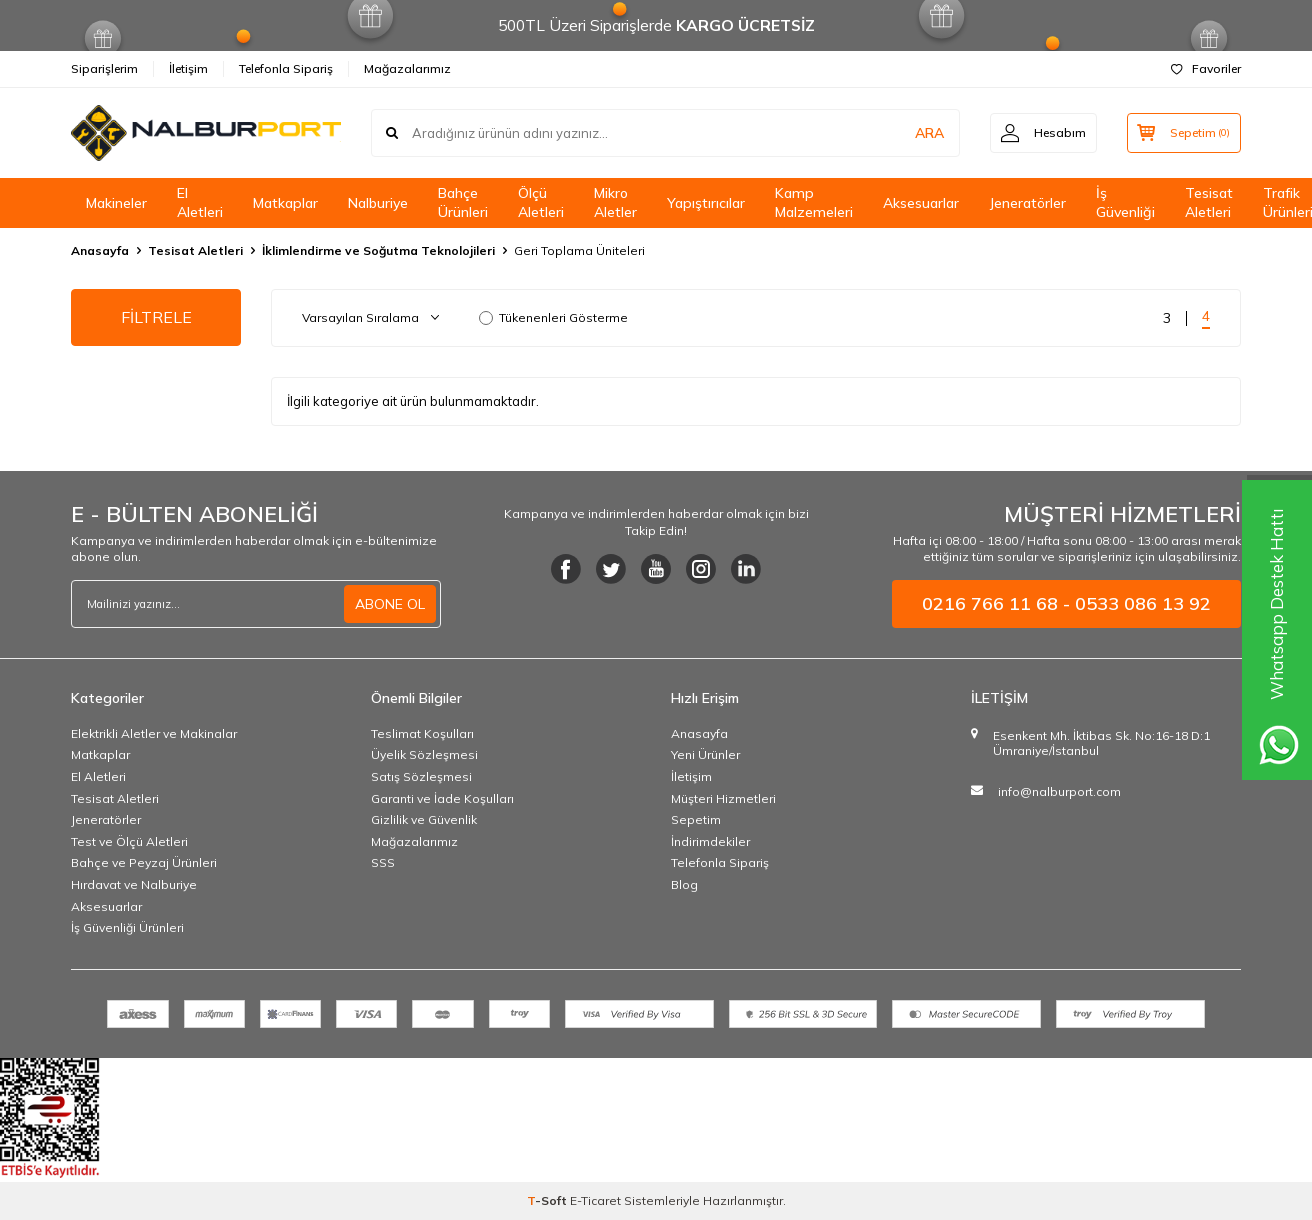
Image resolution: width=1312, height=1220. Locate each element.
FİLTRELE (156, 317)
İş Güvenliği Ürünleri (127, 927)
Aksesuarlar (921, 203)
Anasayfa (100, 250)
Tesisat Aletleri (1209, 202)
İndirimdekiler (710, 841)
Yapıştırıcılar (706, 203)
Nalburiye (378, 203)
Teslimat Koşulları (422, 733)
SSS (383, 862)
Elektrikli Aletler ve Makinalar (154, 733)
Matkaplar (285, 203)
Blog (684, 884)
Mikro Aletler (615, 202)
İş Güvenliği (1125, 202)
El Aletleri (200, 202)
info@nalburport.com (1059, 791)
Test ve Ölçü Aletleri (129, 841)
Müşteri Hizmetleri (723, 798)
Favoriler (1206, 68)
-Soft (548, 1200)
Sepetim (696, 819)
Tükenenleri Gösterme (553, 317)
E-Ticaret (595, 1200)
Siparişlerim (104, 68)
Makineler (116, 203)
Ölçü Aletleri (541, 202)
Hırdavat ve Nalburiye (134, 884)
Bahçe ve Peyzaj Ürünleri (144, 862)
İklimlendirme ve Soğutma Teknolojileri (378, 250)
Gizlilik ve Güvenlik (424, 819)
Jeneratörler (1027, 203)
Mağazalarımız (407, 68)
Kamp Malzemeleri (814, 202)
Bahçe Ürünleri (463, 202)
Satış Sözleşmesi (421, 776)
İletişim (188, 68)
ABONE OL (390, 604)
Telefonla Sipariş (286, 68)
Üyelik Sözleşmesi (424, 754)
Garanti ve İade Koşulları (442, 798)
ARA (928, 133)
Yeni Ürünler (705, 754)
